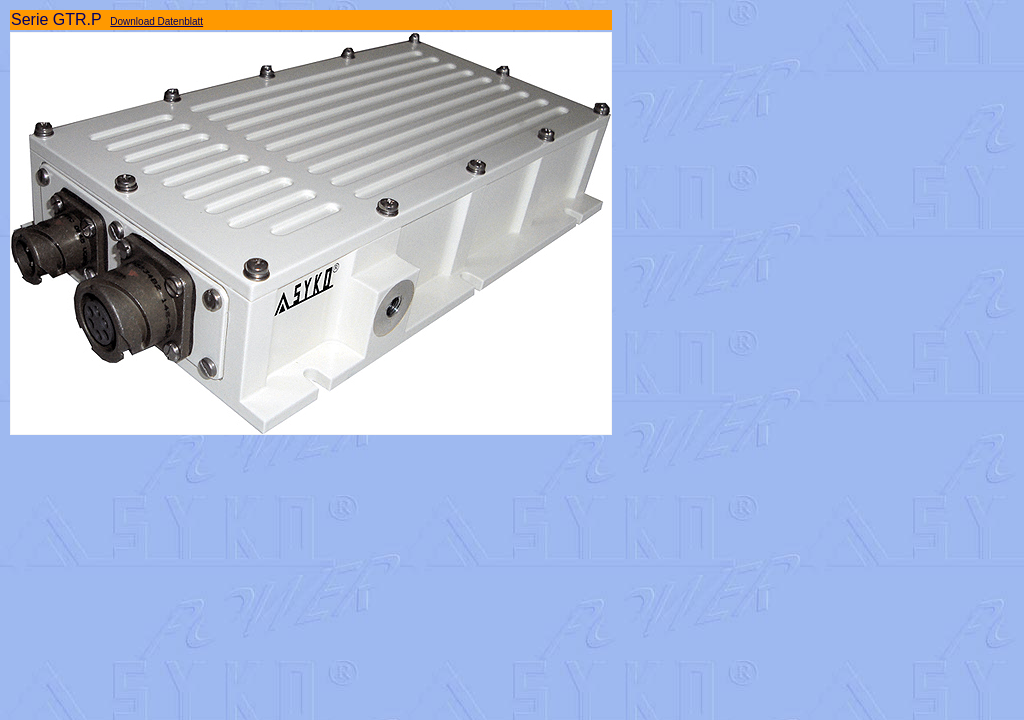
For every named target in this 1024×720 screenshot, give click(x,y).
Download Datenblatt (156, 21)
